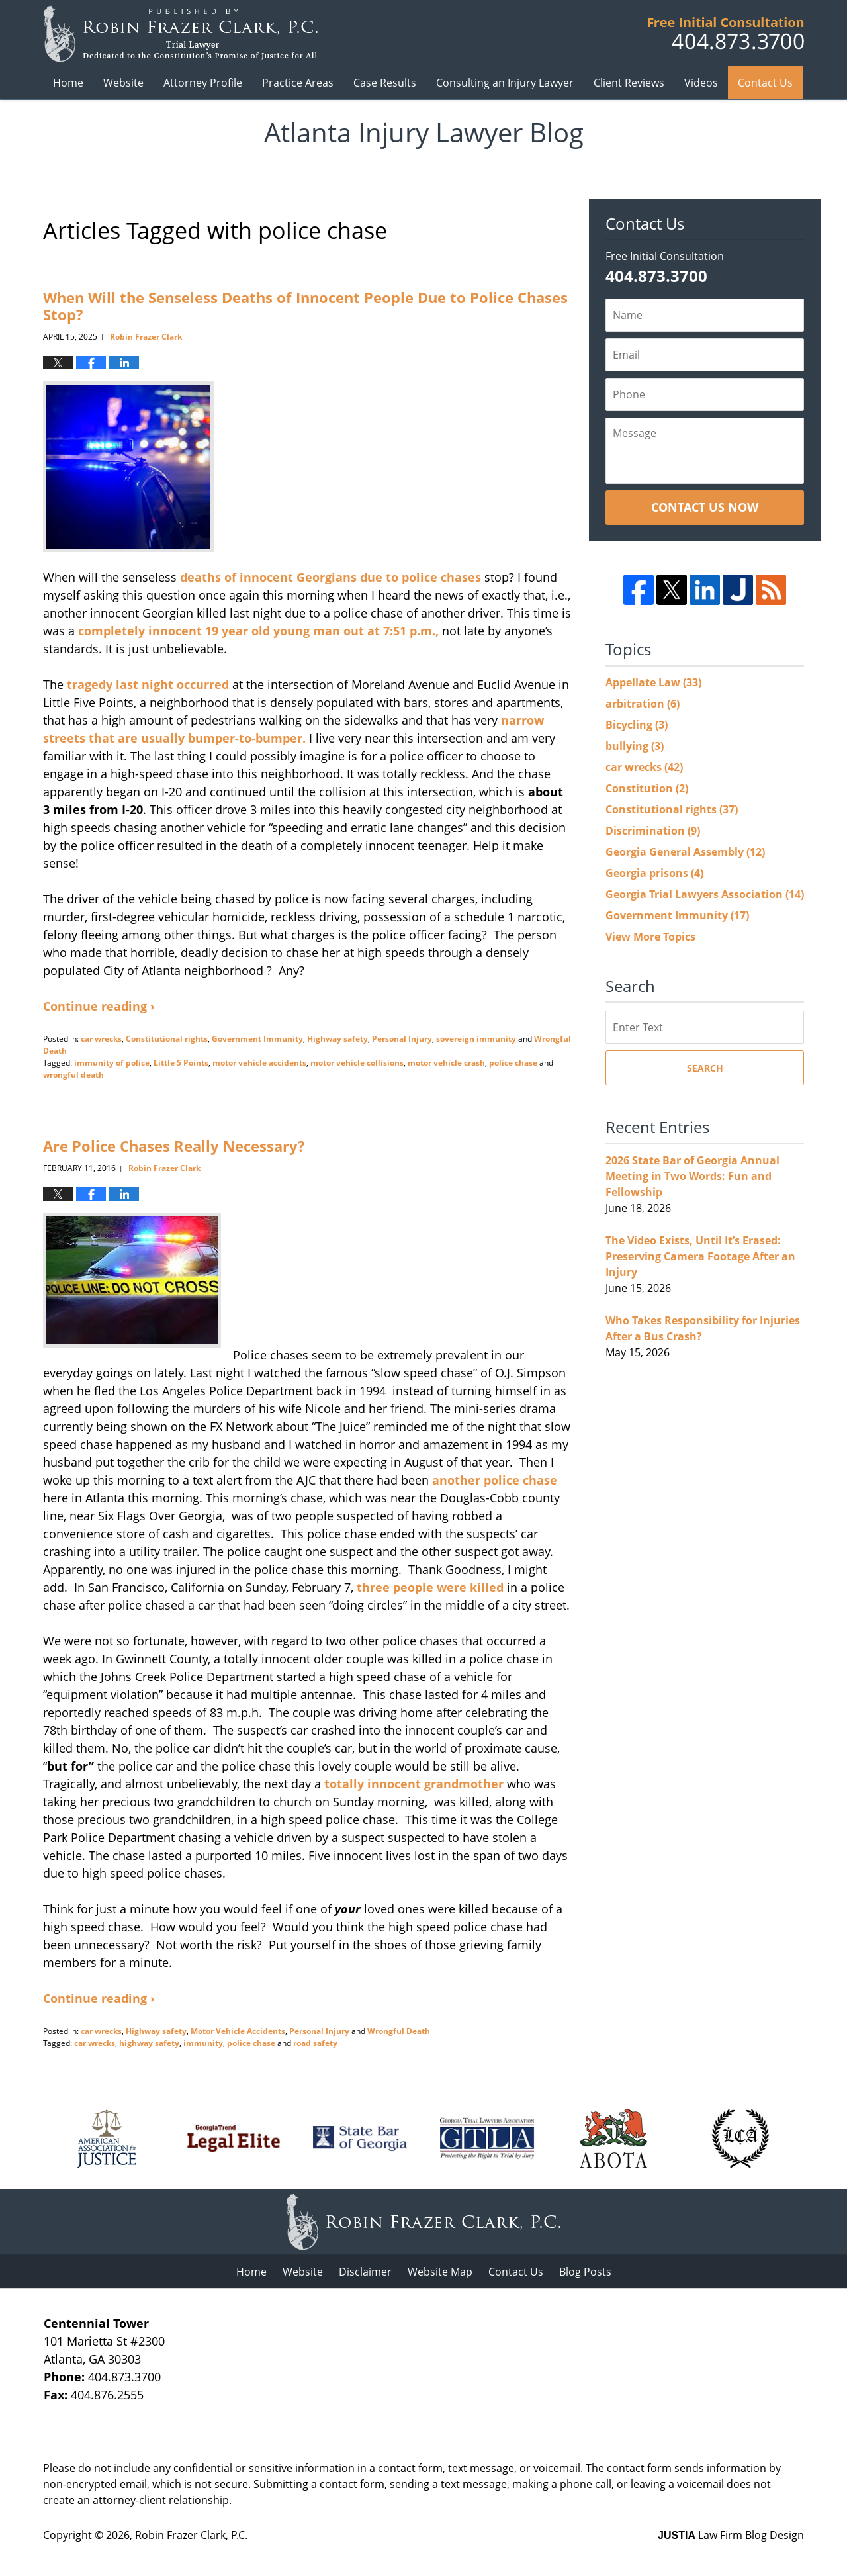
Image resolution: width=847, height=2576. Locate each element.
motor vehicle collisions (357, 1062)
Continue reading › (99, 1006)
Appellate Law (653, 682)
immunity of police (112, 1062)
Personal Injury (402, 1038)
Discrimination (652, 830)
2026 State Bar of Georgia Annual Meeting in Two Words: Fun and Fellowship (692, 1176)
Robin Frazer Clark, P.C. (191, 2535)
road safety (315, 2042)
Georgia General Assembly (685, 852)
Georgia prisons (654, 873)
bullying (634, 746)
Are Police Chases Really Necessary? (174, 1146)
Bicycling (636, 724)
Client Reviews (629, 82)
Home (68, 82)
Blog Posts (585, 2271)
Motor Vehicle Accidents (238, 2031)
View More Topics (650, 936)
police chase (513, 1062)
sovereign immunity (476, 1038)
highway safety (149, 2042)
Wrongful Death (398, 2031)
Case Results (384, 82)
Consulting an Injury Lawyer (505, 82)
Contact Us (765, 82)
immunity (203, 2042)
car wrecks (101, 1038)
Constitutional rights (167, 1038)
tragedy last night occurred (148, 684)
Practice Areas (298, 82)
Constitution (646, 788)
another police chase (494, 1480)
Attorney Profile (202, 82)
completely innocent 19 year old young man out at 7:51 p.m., (258, 631)
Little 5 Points (181, 1062)
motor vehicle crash (446, 1062)
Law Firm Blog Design (731, 2535)
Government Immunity (257, 1038)
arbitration (642, 703)
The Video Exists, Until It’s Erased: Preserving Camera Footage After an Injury (700, 1256)
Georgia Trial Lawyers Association (704, 894)
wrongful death (73, 1074)
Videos (701, 82)
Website (123, 82)
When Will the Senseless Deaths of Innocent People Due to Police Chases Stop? (305, 305)
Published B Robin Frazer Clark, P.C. (726, 33)
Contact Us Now (704, 507)
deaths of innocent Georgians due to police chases (330, 577)
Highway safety (337, 1038)
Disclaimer (365, 2271)
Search (705, 1068)
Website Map (440, 2271)
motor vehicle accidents (259, 1062)
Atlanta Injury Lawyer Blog (180, 33)
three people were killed (432, 1587)
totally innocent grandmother (414, 1784)
